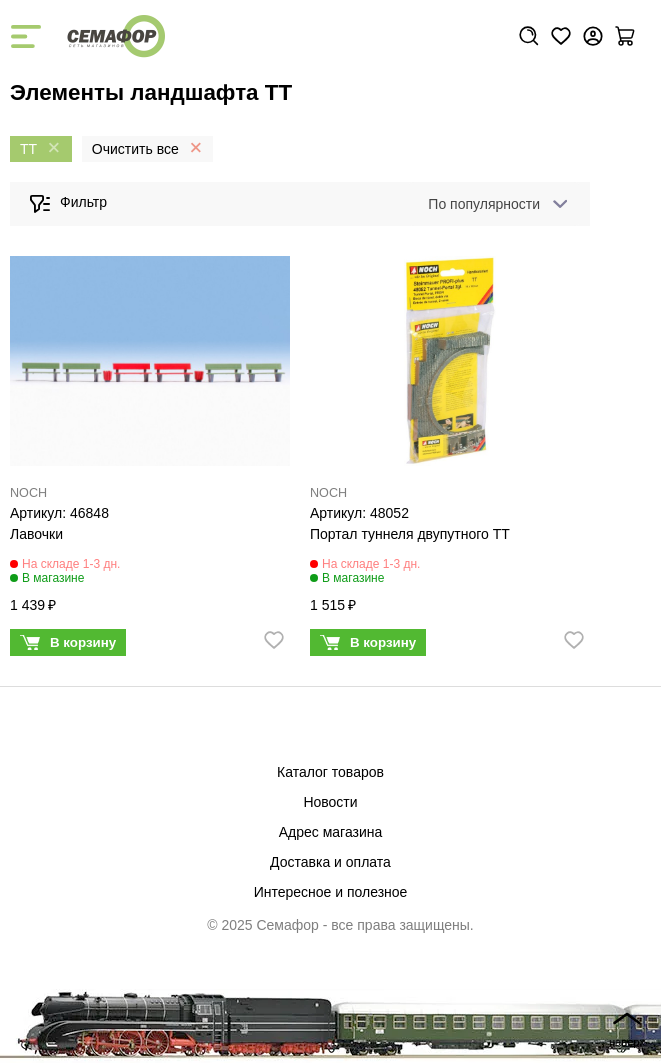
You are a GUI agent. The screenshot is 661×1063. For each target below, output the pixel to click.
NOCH (28, 493)
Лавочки (36, 534)
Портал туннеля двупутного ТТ (410, 534)
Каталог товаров (330, 772)
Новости (330, 802)
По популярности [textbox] (484, 204)
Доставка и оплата (330, 862)
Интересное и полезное (331, 892)
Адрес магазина (331, 832)
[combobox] (494, 204)
